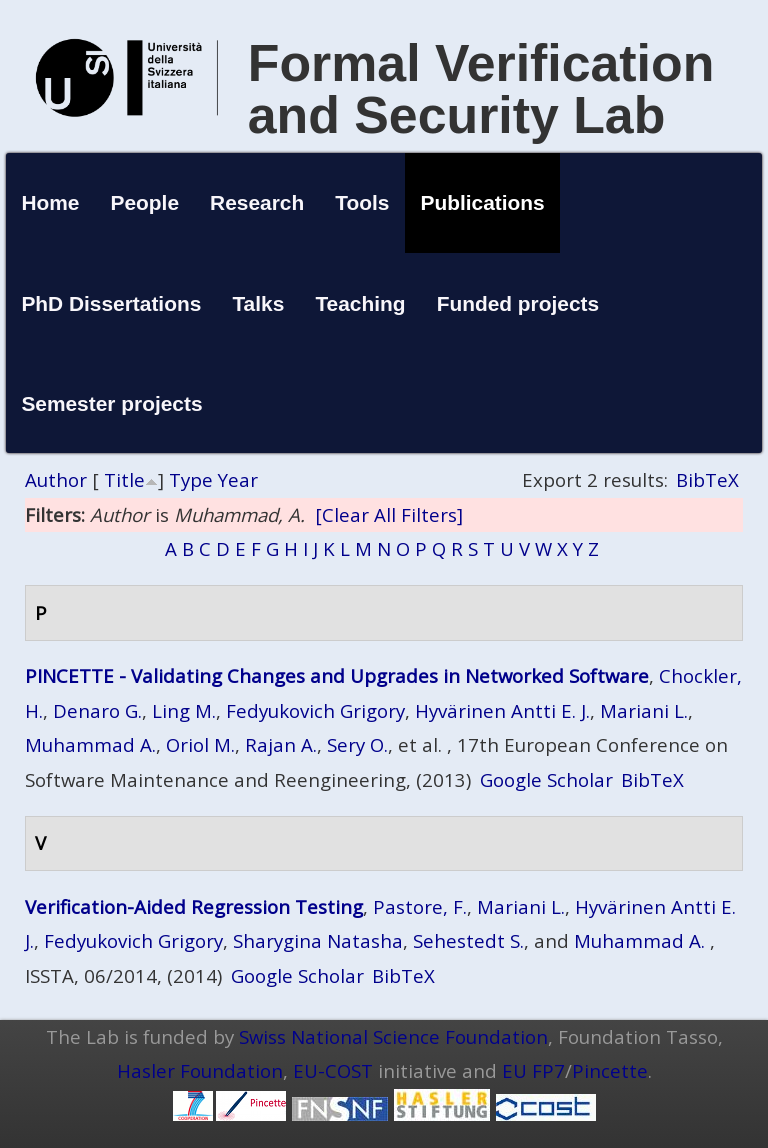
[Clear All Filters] (389, 514)
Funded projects (518, 303)
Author (56, 479)
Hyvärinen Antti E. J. (502, 710)
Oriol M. (200, 744)
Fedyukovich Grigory (315, 710)
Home (50, 202)
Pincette (610, 1070)
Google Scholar (546, 779)
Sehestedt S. (468, 940)
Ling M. (184, 710)
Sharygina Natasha (318, 940)
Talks (258, 303)
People (145, 202)
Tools (362, 202)
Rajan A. (281, 744)
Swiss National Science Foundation (393, 1036)
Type (191, 479)
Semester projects (111, 403)
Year (238, 479)
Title (124, 479)
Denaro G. (97, 710)
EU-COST (333, 1070)
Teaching (360, 303)
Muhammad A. (90, 744)
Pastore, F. (420, 906)
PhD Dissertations (111, 303)
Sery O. (357, 744)
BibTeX (707, 479)
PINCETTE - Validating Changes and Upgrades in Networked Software (337, 675)
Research (257, 202)
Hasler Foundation (200, 1070)
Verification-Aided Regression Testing (194, 906)
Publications (483, 202)
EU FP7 (533, 1070)
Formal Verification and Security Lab (481, 89)
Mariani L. (644, 710)
